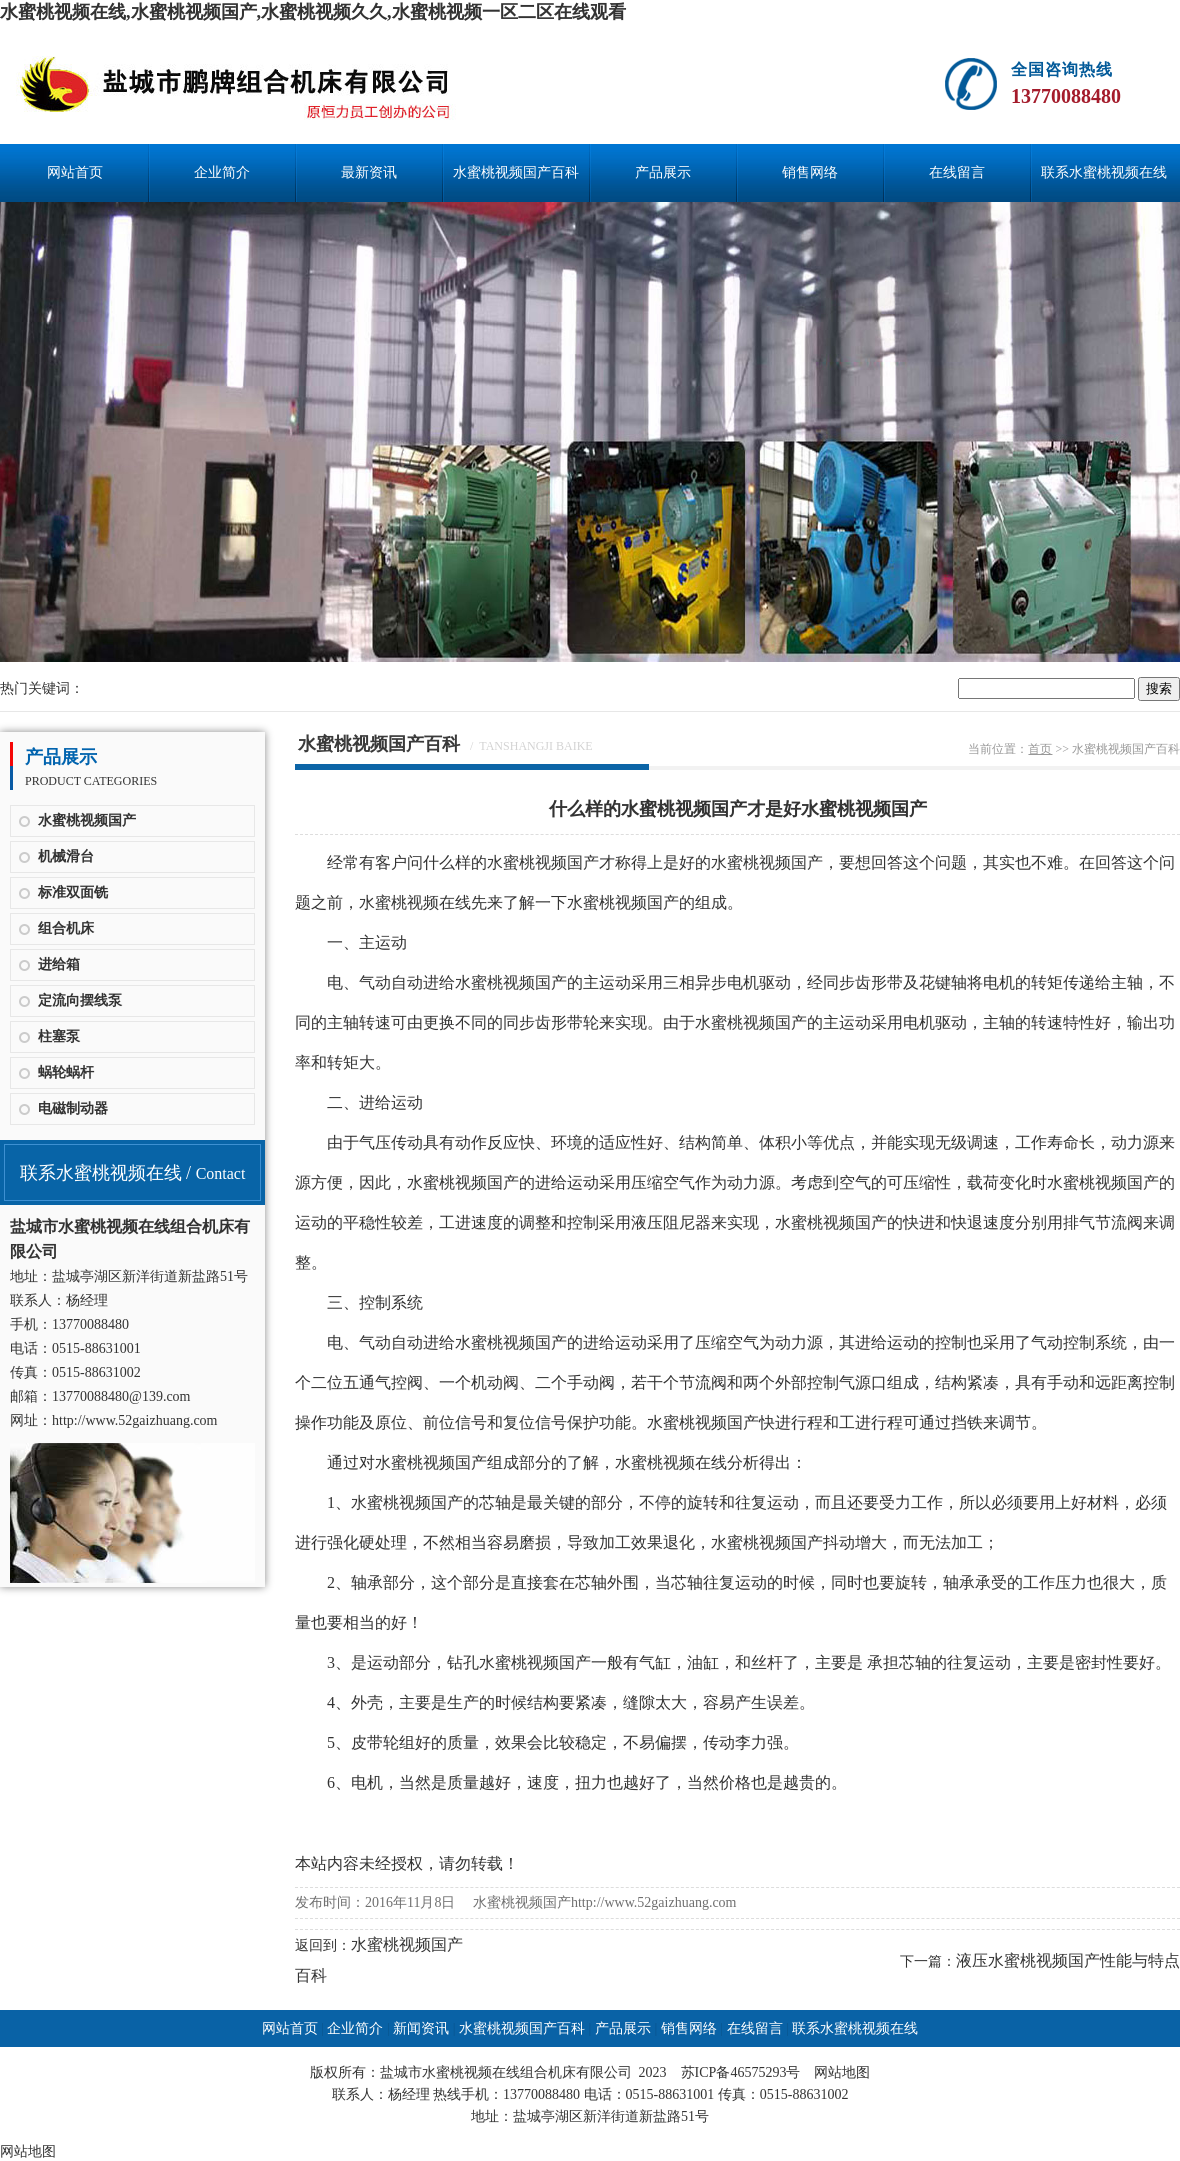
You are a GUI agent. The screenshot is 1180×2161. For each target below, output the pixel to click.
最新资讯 (369, 172)
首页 (1040, 749)
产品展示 (663, 172)
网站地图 (842, 2072)
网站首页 (75, 172)
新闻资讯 (421, 2028)
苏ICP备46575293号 (741, 2072)
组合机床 (66, 928)
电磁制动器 (73, 1108)
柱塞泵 (59, 1036)
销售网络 (810, 172)
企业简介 (222, 172)
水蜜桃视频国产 (87, 820)
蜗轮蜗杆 (66, 1072)
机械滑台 (66, 856)
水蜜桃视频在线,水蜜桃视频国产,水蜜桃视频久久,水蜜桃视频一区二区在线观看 (313, 12)
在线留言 (957, 172)
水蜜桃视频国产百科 (516, 172)
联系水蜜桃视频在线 (1104, 172)
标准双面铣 (73, 892)
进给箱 (59, 964)
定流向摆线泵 (80, 1000)
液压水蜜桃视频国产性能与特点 (1068, 1960)
